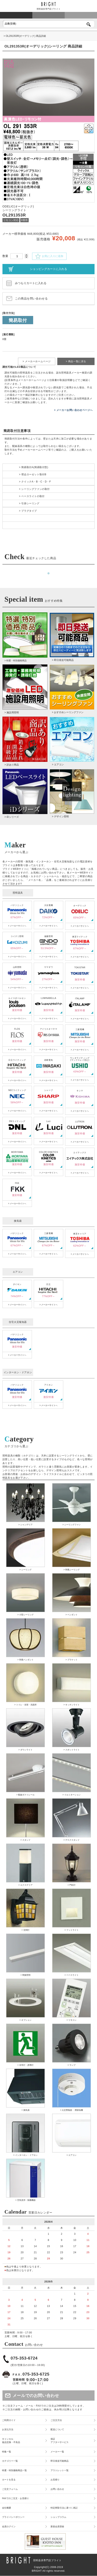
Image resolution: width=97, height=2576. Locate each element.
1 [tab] (48, 573)
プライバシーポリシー (13, 2517)
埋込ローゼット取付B (33, 474)
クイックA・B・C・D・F (36, 481)
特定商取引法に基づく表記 (64, 2508)
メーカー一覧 (57, 2451)
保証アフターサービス (60, 2441)
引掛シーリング (30, 503)
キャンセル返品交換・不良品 (11, 2441)
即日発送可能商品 (60, 2461)
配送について (57, 2429)
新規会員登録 (57, 2526)
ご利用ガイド (9, 2420)
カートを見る (9, 2479)
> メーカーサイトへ (17, 926)
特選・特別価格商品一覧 (14, 2470)
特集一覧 (6, 2451)
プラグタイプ (29, 510)
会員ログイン (9, 2526)
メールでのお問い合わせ (36, 2395)
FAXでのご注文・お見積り (15, 2498)
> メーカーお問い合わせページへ (73, 410)
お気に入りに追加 (49, 256)
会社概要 (6, 2508)
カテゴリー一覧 (10, 2461)
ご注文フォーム (10, 2489)
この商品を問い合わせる (31, 298)
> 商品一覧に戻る (76, 361)
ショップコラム (58, 2517)
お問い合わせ (57, 2489)
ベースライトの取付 (32, 496)
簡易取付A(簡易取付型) (34, 467)
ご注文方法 (56, 2420)
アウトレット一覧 (60, 2470)
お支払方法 (7, 2429)
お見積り (55, 2479)
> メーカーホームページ (37, 361)
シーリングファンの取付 (35, 489)
